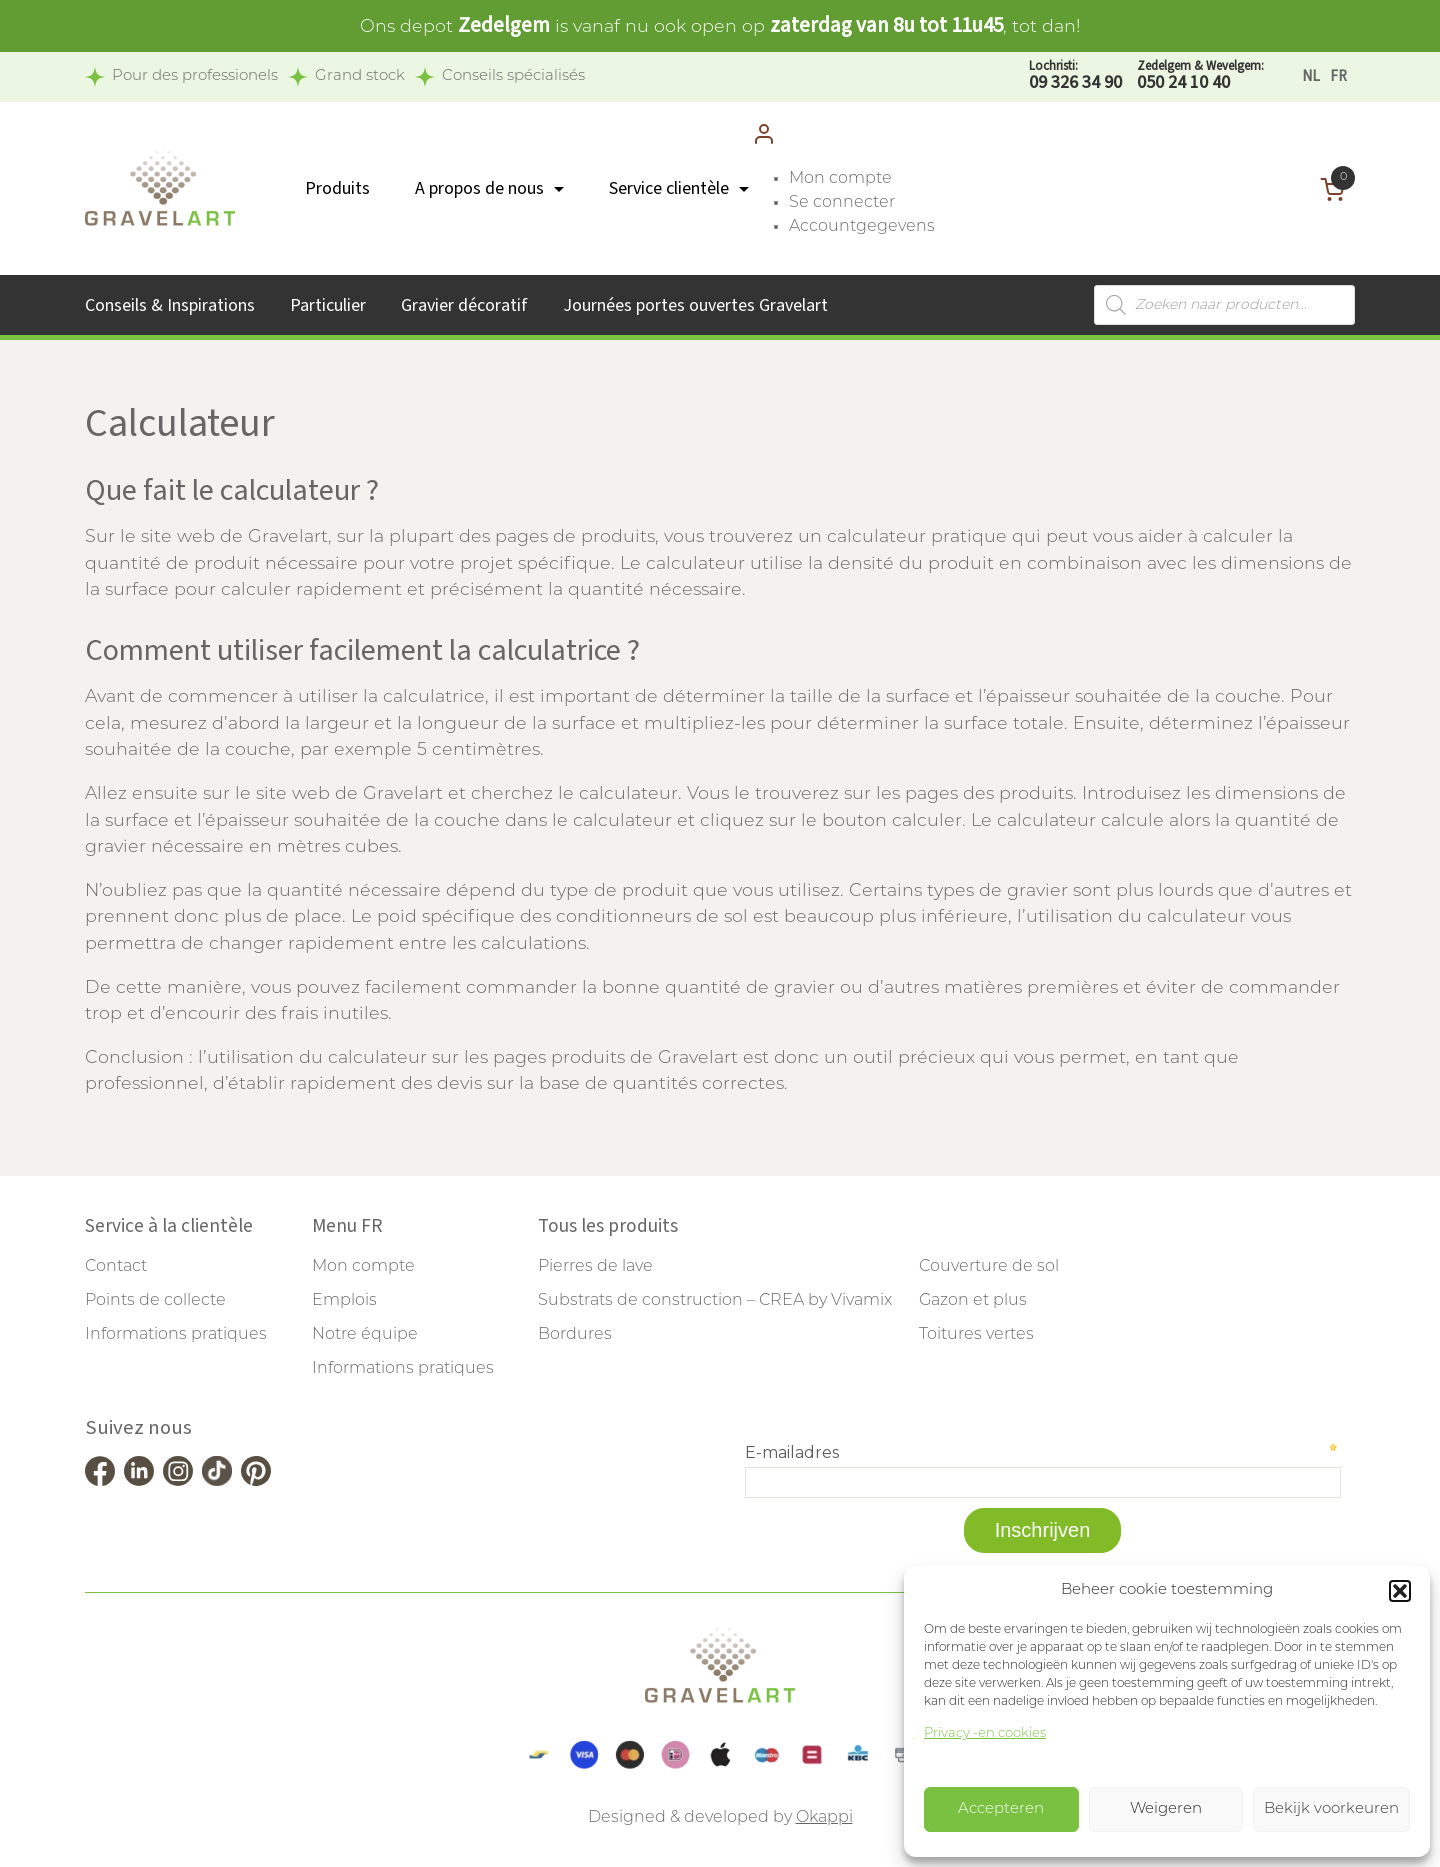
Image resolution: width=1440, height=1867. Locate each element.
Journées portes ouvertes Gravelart (695, 305)
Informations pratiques (176, 1335)
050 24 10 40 (1200, 76)
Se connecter (842, 203)
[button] (1400, 1591)
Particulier (328, 305)
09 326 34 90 (1075, 76)
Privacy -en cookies (985, 1733)
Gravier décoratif (464, 305)
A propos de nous (479, 188)
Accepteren (1001, 1809)
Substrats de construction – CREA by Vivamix (715, 1301)
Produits (337, 188)
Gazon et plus (973, 1301)
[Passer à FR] (1338, 76)
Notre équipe (365, 1335)
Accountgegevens (862, 227)
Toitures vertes (976, 1335)
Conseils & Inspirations (170, 305)
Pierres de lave (595, 1267)
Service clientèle (669, 188)
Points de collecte (155, 1301)
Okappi (824, 1818)
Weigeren (1166, 1809)
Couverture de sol (989, 1267)
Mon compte (840, 179)
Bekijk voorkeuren (1331, 1809)
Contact (116, 1267)
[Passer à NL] (1311, 76)
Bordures (575, 1335)
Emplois (344, 1301)
